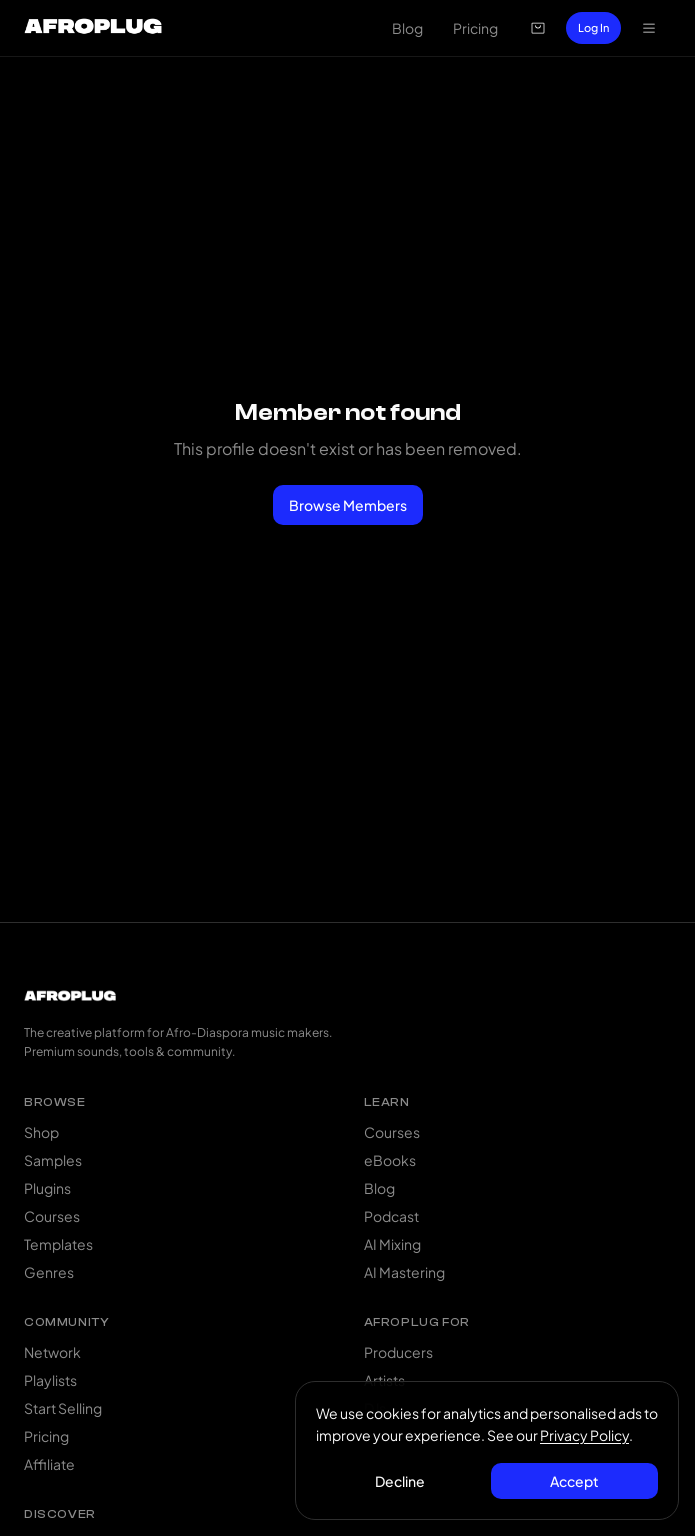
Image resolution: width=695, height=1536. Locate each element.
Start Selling (63, 1408)
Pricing (475, 28)
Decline (400, 1481)
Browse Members (348, 505)
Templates (58, 1244)
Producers (398, 1352)
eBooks (390, 1160)
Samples (53, 1160)
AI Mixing (392, 1244)
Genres (49, 1272)
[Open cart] (538, 28)
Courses (52, 1216)
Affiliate (49, 1464)
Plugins (47, 1188)
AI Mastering (404, 1272)
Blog (407, 28)
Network (52, 1352)
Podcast (391, 1216)
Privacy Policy (584, 1435)
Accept (574, 1481)
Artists (384, 1380)
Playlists (50, 1380)
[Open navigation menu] (649, 28)
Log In (593, 27)
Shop (41, 1132)
